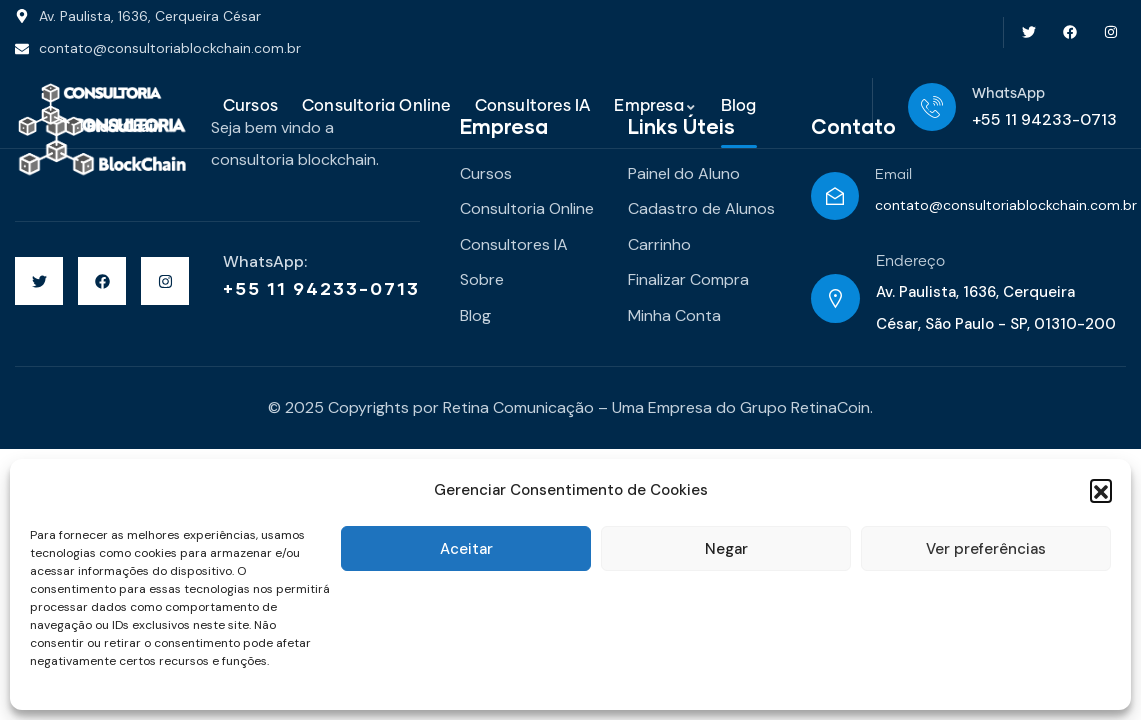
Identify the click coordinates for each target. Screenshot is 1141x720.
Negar (726, 549)
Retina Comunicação (518, 407)
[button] (1101, 490)
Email (893, 175)
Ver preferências (986, 549)
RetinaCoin (830, 407)
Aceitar (466, 549)
